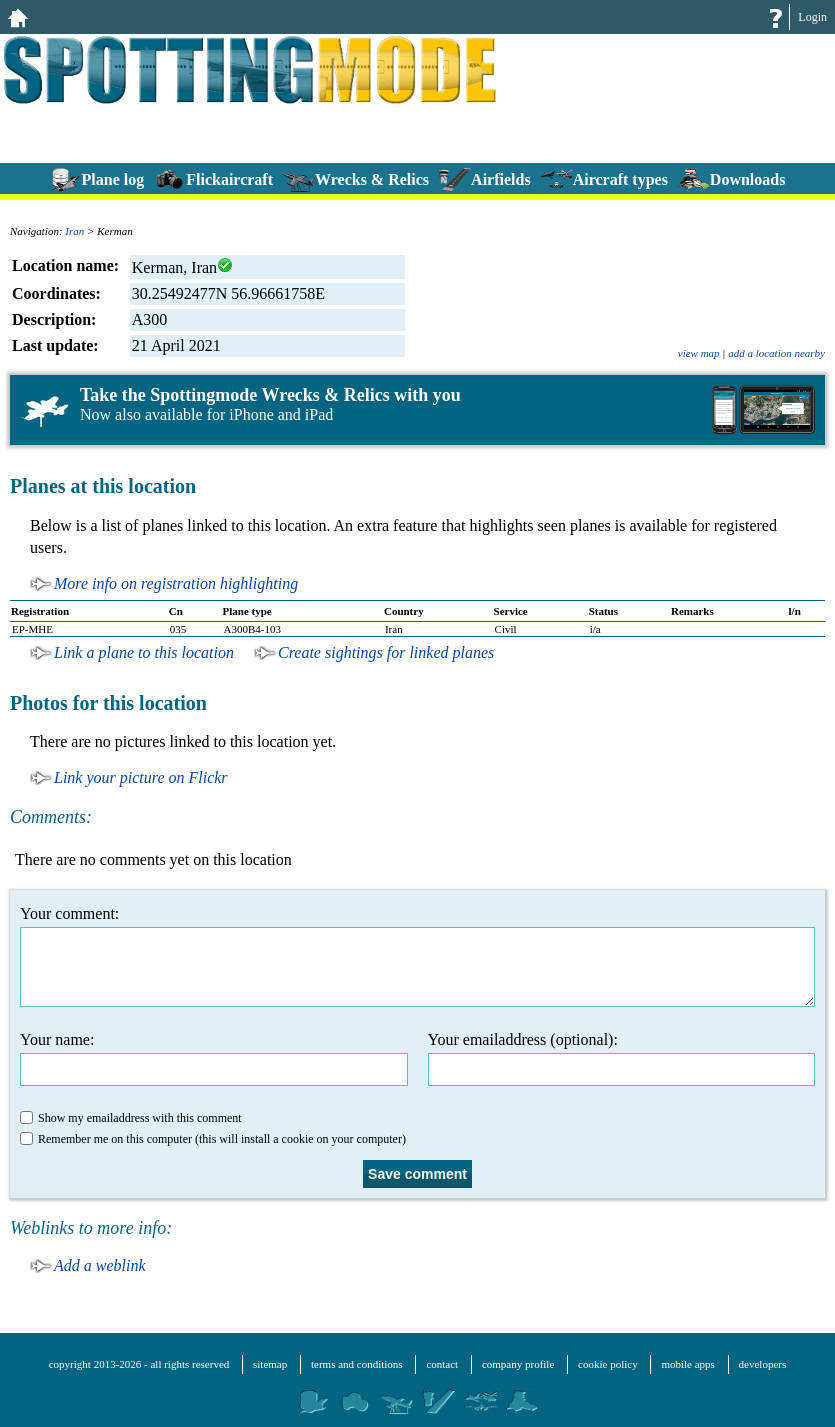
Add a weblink (100, 1265)
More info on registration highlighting (176, 583)
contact (442, 1364)
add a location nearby (776, 353)
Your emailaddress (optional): (622, 1058)
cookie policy (608, 1364)
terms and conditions (357, 1364)
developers (763, 1364)
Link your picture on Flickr (141, 777)
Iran (74, 231)
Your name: (214, 1058)
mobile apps (687, 1364)
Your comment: (417, 956)
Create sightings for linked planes (386, 652)
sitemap (270, 1364)
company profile (518, 1364)
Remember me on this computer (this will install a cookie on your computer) (213, 1139)
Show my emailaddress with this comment (131, 1118)
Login (812, 17)
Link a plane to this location (144, 652)
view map (699, 353)
